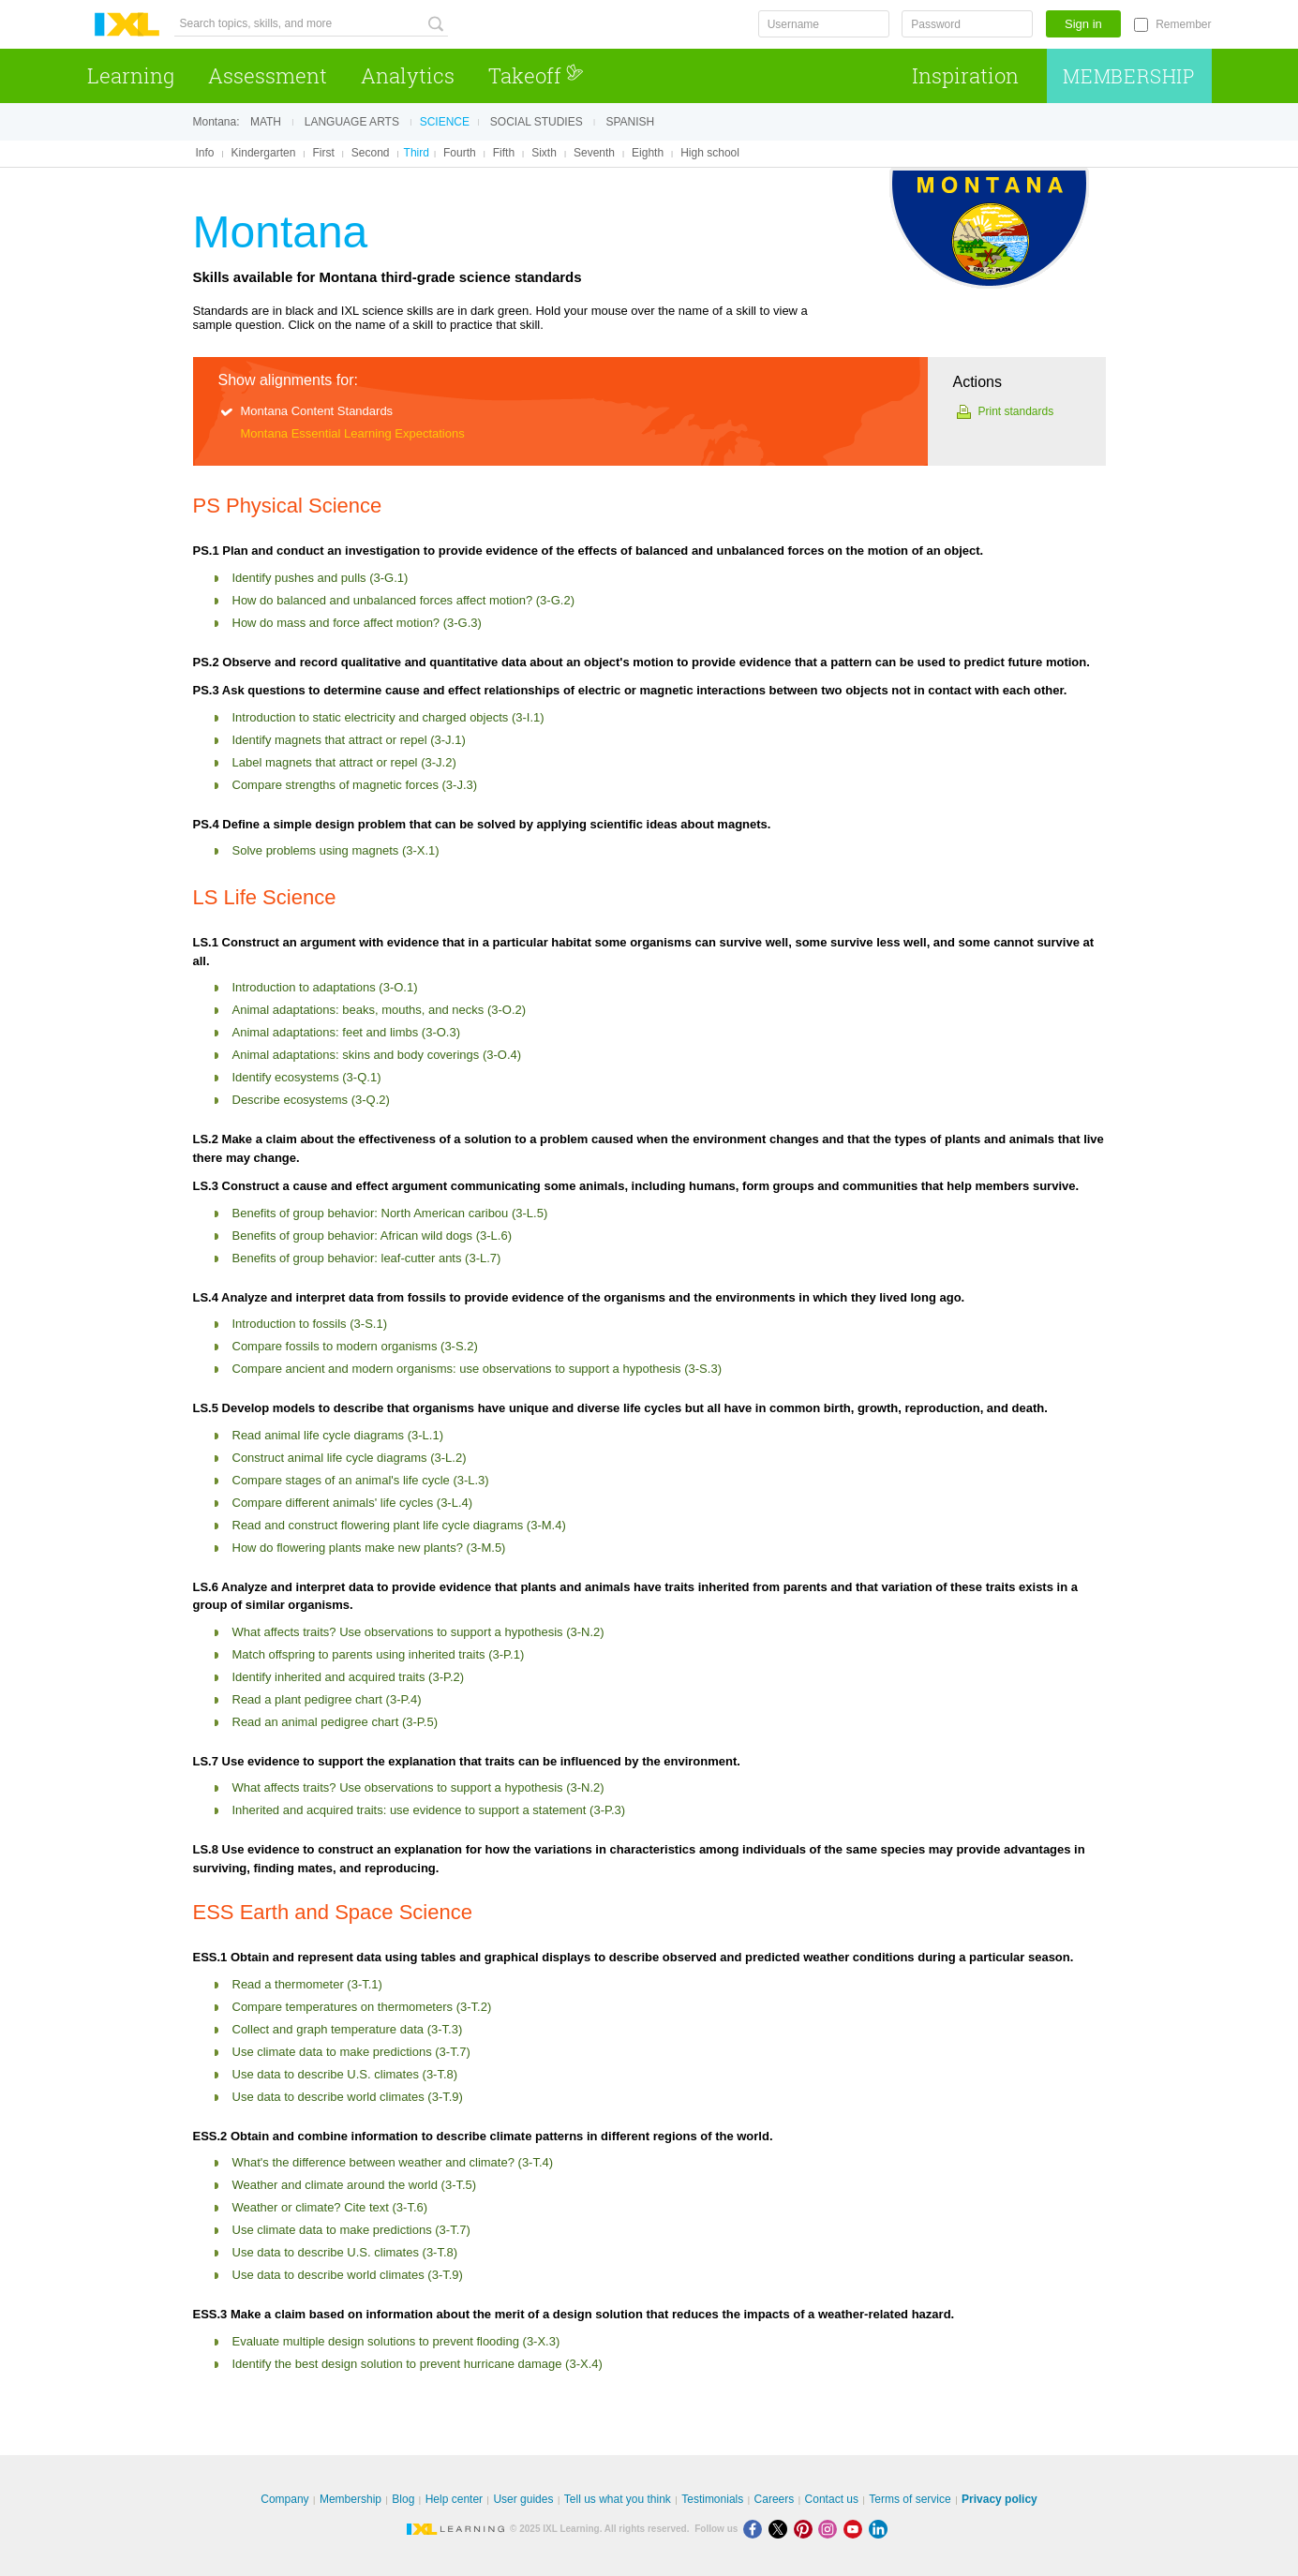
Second (370, 152)
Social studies (536, 121)
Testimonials (712, 2499)
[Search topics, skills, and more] (311, 24)
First (323, 152)
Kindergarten (263, 152)
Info (205, 152)
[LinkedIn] (880, 2529)
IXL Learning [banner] (127, 24)
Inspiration (965, 75)
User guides (523, 2499)
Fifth (504, 152)
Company (284, 2499)
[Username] (823, 23)
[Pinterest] (806, 2529)
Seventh (594, 152)
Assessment (267, 75)
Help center (454, 2499)
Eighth (648, 152)
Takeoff (536, 75)
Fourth (459, 152)
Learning (130, 75)
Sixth (544, 152)
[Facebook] (755, 2529)
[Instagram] (830, 2529)
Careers (774, 2499)
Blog (403, 2499)
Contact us (831, 2499)
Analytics (408, 75)
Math (265, 121)
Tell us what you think (617, 2499)
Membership (1129, 76)
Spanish (629, 121)
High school (709, 152)
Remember (1183, 24)
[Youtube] (856, 2529)
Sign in (1083, 24)
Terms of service (909, 2499)
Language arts (352, 121)
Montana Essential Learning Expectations (353, 433)
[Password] (967, 23)
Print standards (1016, 411)
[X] (781, 2529)
